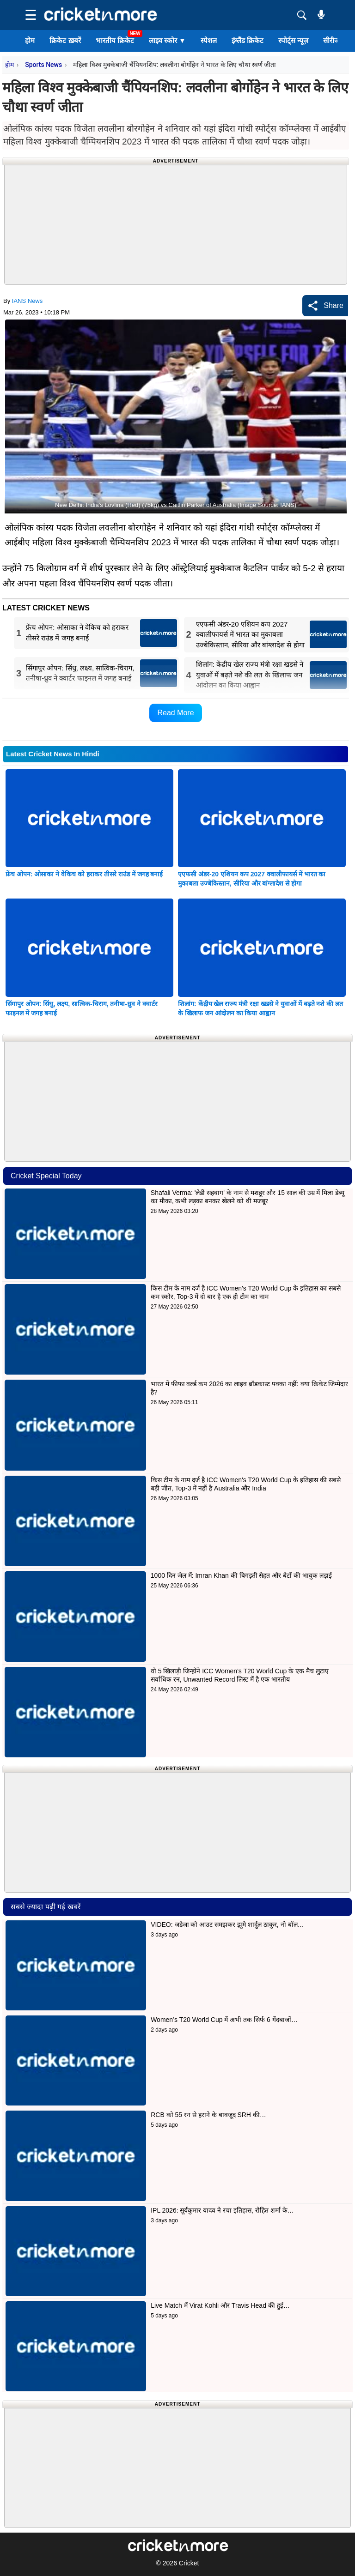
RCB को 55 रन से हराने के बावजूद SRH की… (208, 2114)
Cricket (189, 2563)
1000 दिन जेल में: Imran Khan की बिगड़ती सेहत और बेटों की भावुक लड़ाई (241, 1575)
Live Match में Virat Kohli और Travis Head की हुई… (220, 2305)
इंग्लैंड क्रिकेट (247, 40)
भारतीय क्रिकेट (115, 40)
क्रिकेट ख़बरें (64, 40)
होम (30, 40)
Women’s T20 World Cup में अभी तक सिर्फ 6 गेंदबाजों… (224, 2019)
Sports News (43, 64)
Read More (175, 713)
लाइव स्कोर (167, 40)
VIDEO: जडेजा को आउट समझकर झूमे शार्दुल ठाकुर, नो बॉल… (227, 1924)
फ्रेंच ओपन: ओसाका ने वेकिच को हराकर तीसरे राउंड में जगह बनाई (84, 874)
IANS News (27, 300)
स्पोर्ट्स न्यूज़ (293, 40)
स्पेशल (209, 40)
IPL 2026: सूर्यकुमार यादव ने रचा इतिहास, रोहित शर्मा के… (222, 2210)
